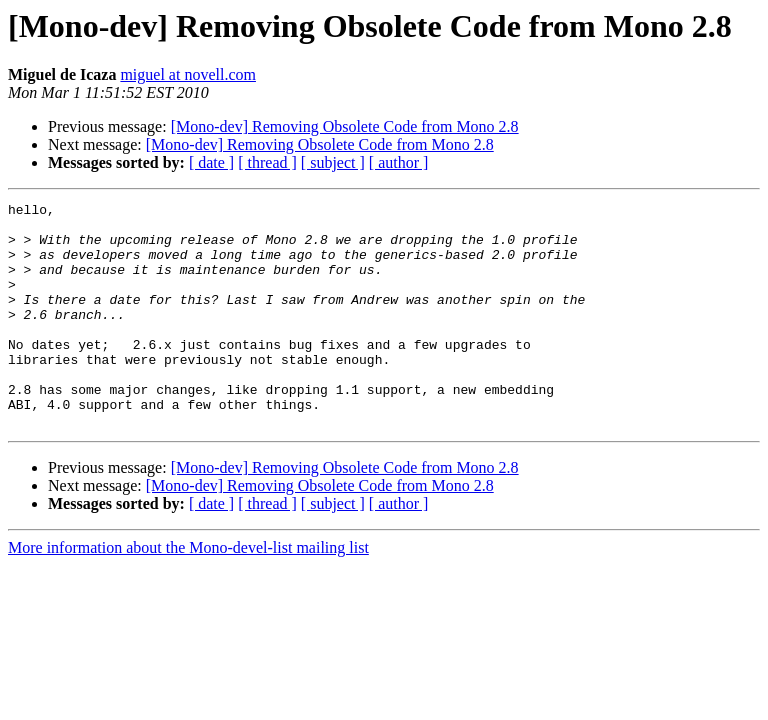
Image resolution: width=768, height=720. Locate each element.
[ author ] (399, 162)
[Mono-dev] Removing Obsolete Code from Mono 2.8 (345, 126)
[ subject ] (333, 162)
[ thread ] (267, 162)
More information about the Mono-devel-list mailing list (188, 592)
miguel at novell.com (188, 74)
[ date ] (211, 162)
